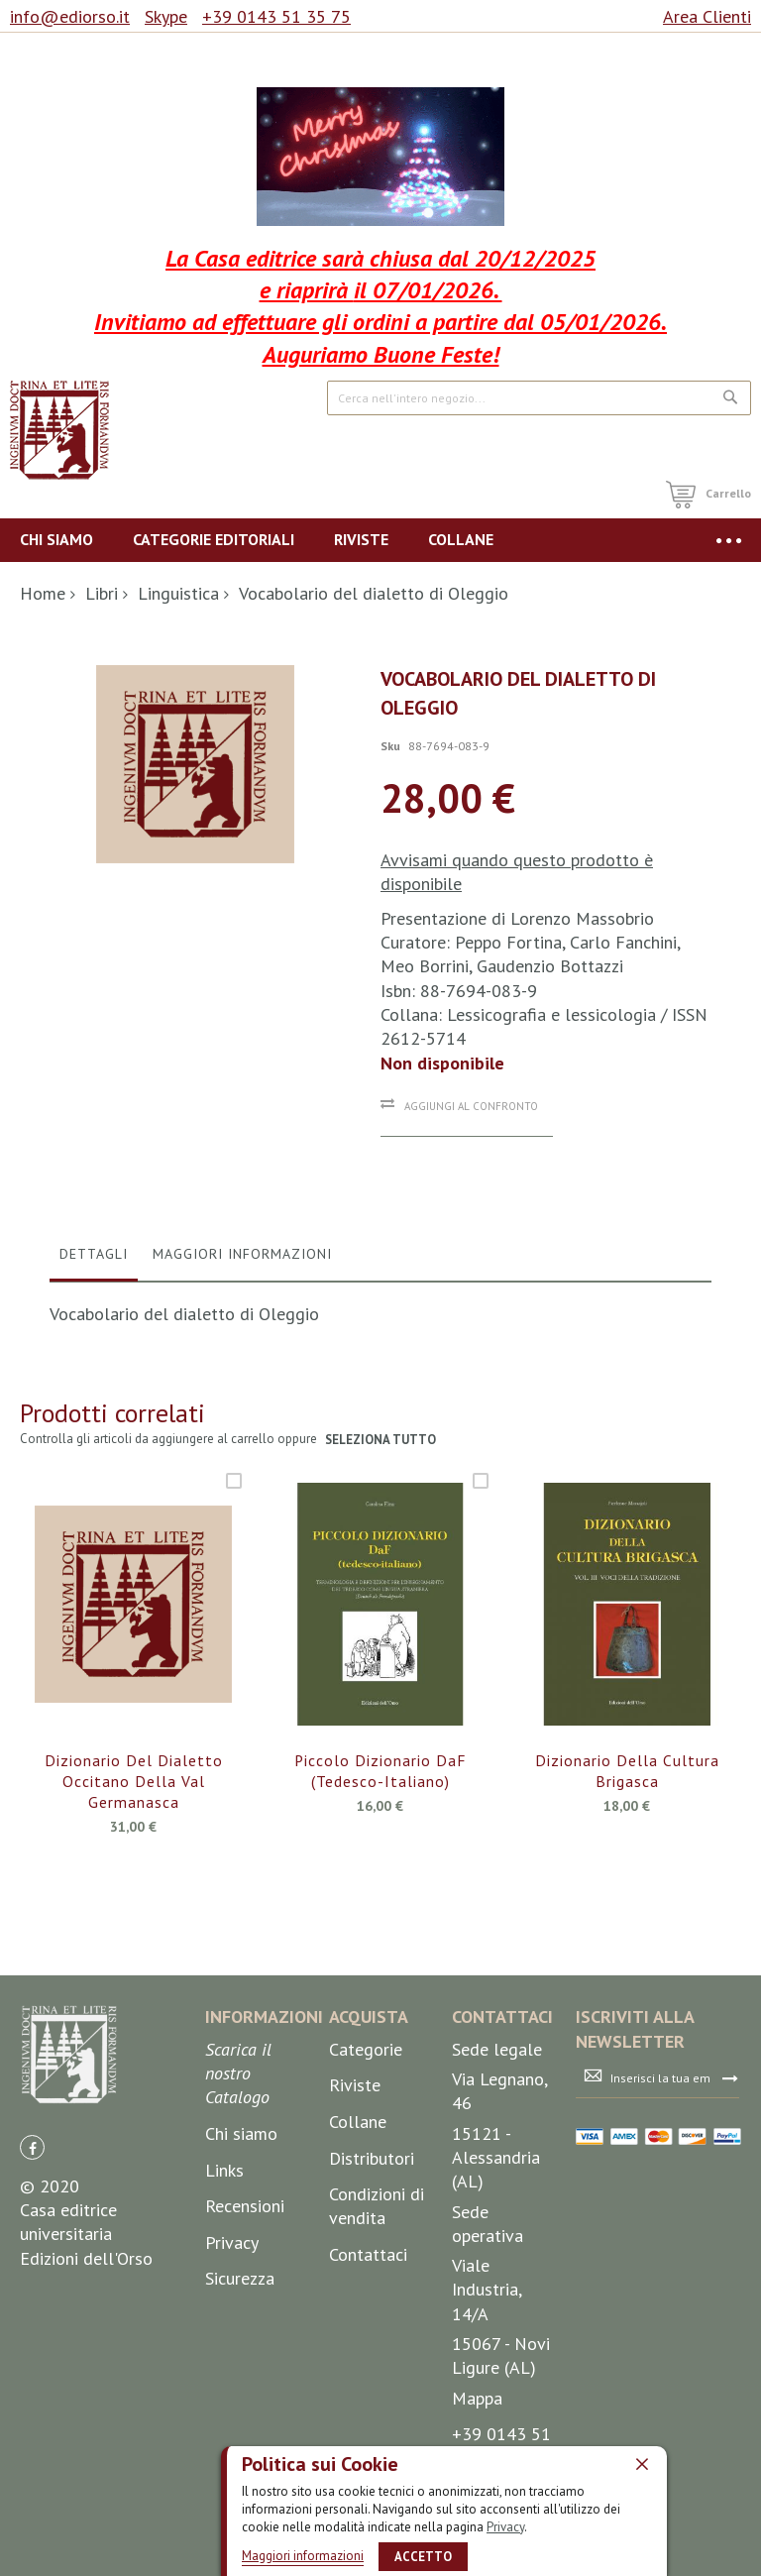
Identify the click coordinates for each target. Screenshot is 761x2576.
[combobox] (539, 398)
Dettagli (93, 1254)
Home (42, 593)
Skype (166, 16)
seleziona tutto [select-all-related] (381, 1439)
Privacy (505, 2526)
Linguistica (178, 593)
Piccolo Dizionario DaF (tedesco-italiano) (380, 1772)
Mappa (477, 2398)
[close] (642, 2464)
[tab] (94, 1259)
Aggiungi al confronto (471, 1106)
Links (224, 2170)
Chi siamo (241, 2133)
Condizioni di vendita (376, 2206)
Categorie (365, 2049)
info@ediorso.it (70, 16)
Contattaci (368, 2254)
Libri (101, 593)
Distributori (371, 2158)
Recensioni (244, 2205)
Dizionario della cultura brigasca (627, 1772)
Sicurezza (239, 2278)
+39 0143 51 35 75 (276, 16)
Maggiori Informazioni (242, 1254)
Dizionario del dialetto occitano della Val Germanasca (134, 1782)
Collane (357, 2121)
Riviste (354, 2084)
